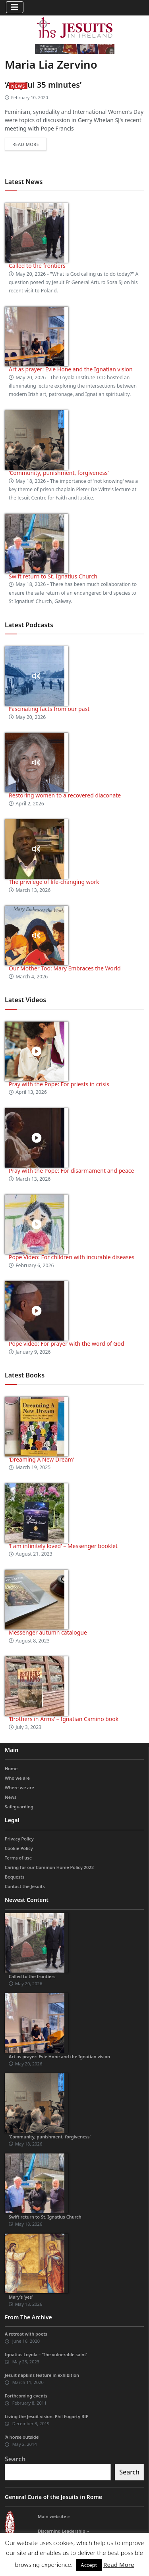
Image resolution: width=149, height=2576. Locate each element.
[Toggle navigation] (14, 7)
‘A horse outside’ (22, 2437)
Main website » (54, 2516)
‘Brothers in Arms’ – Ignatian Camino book (63, 1719)
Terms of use (18, 1858)
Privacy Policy (19, 1839)
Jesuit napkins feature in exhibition (42, 2375)
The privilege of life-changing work (54, 882)
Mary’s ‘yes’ (21, 2297)
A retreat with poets (26, 2334)
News (18, 86)
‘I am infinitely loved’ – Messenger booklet (63, 1546)
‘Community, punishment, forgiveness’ (58, 472)
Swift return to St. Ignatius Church (53, 576)
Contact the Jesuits (25, 1886)
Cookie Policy (19, 1848)
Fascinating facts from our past (49, 709)
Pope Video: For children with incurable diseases (71, 1257)
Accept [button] (89, 2564)
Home (11, 1768)
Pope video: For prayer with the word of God (66, 1343)
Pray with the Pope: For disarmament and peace (71, 1170)
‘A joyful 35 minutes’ (43, 84)
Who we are (17, 1778)
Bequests (14, 1877)
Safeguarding (19, 1807)
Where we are (19, 1787)
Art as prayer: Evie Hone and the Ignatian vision (71, 369)
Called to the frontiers (37, 265)
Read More (118, 2564)
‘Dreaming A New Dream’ (41, 1459)
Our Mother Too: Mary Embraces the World (65, 968)
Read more (25, 144)
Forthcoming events (26, 2396)
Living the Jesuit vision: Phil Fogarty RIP (47, 2416)
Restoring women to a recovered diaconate (65, 795)
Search (15, 2459)
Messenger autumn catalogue (48, 1632)
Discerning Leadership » (63, 2531)
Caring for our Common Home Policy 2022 (49, 1867)
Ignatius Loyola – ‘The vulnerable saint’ (46, 2354)
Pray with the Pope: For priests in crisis (59, 1084)
